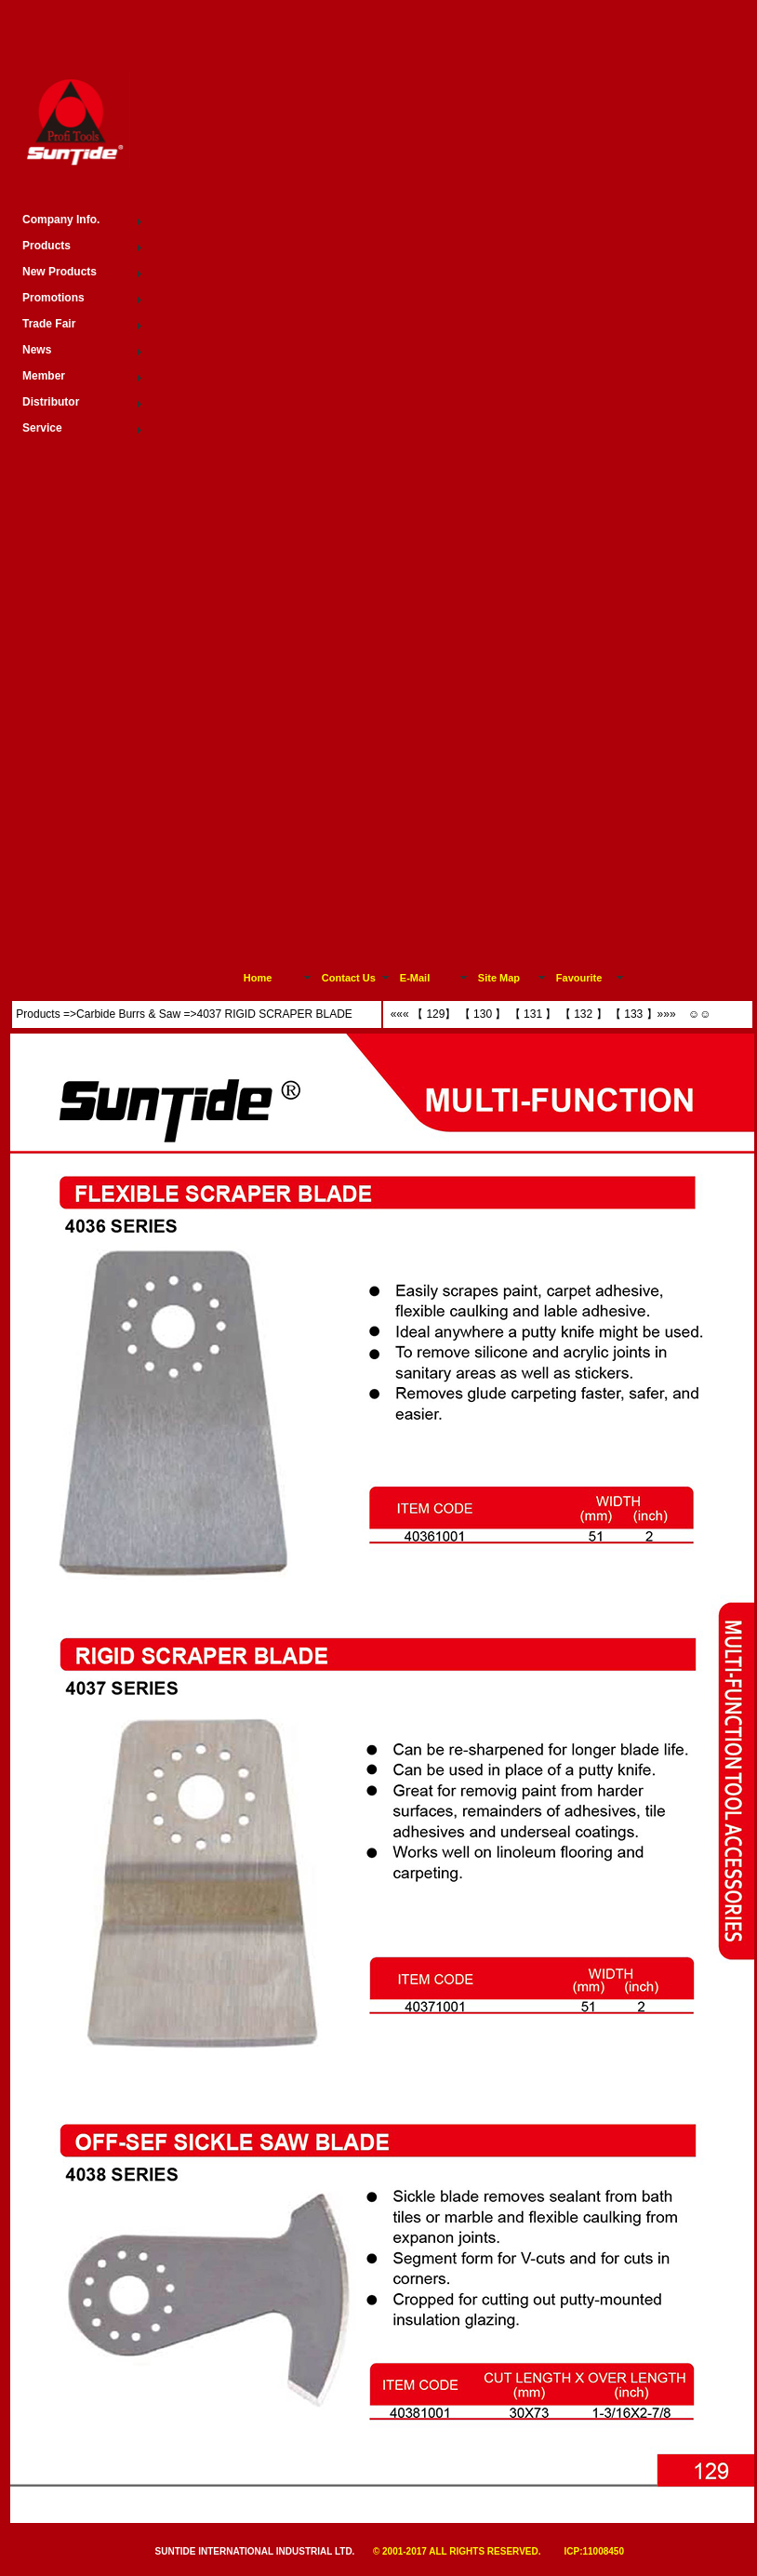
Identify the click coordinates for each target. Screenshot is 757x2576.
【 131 (524, 1014)
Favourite (579, 977)
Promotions (53, 297)
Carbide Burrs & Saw (128, 1014)
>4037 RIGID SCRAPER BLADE (271, 1014)
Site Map (499, 977)
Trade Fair (48, 323)
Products (38, 1014)
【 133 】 (633, 1014)
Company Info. (61, 219)
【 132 (576, 1014)
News (36, 349)
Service (42, 427)
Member (43, 375)
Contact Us (349, 977)
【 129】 (434, 1014)
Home (258, 977)
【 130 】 (481, 1014)
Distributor (50, 401)
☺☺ (698, 1014)
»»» (668, 1014)
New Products (59, 271)
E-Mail (415, 977)
